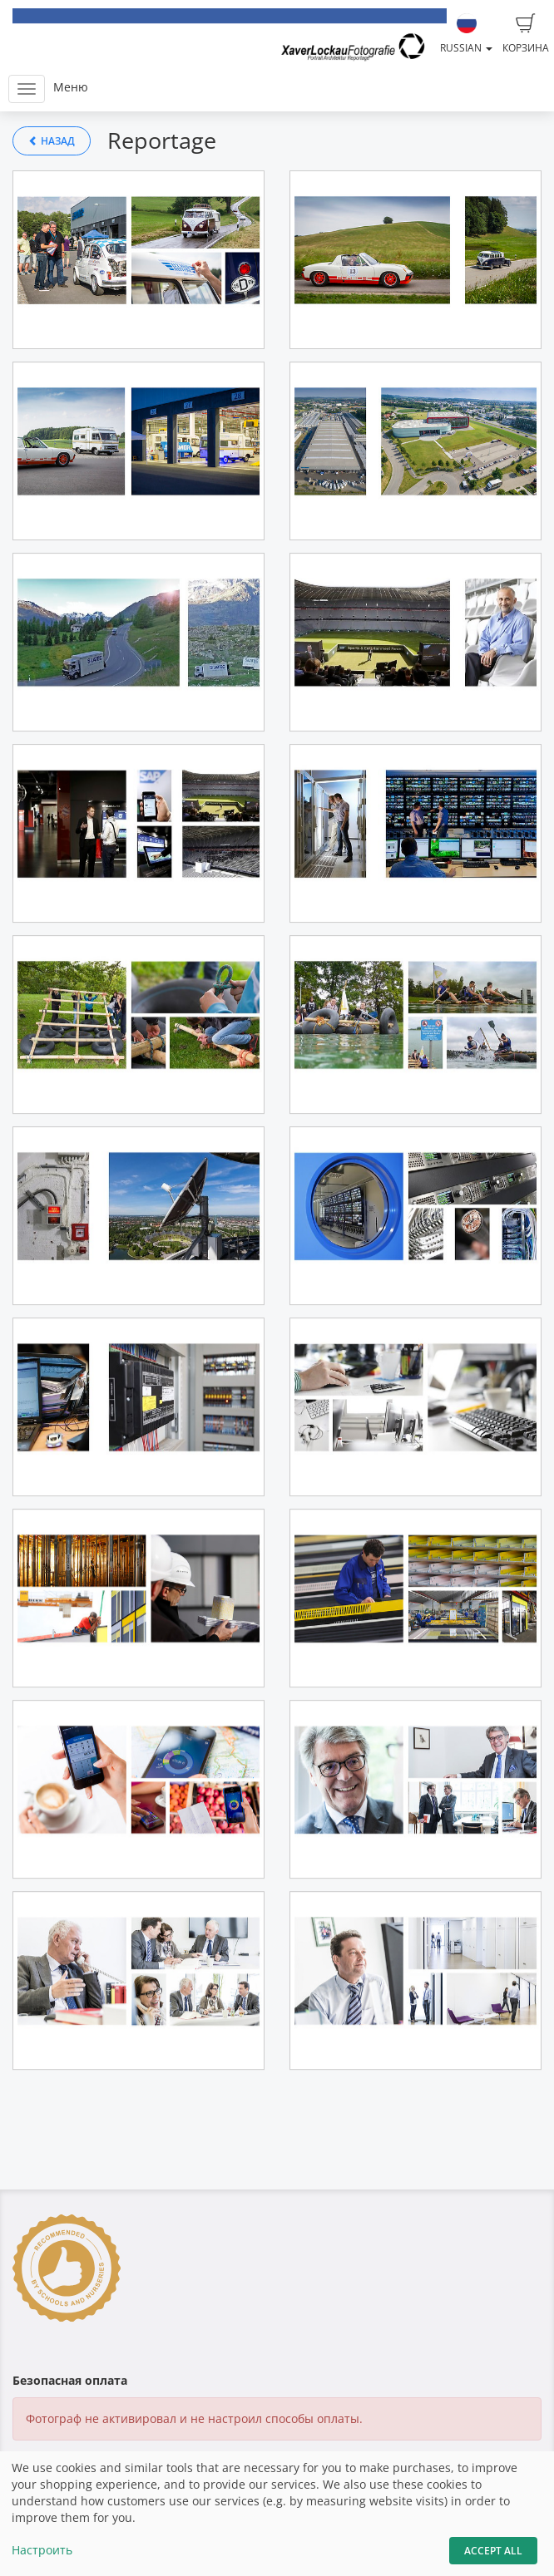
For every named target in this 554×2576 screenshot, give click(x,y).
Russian (466, 34)
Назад (51, 141)
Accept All (493, 2551)
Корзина (525, 34)
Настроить (42, 2550)
